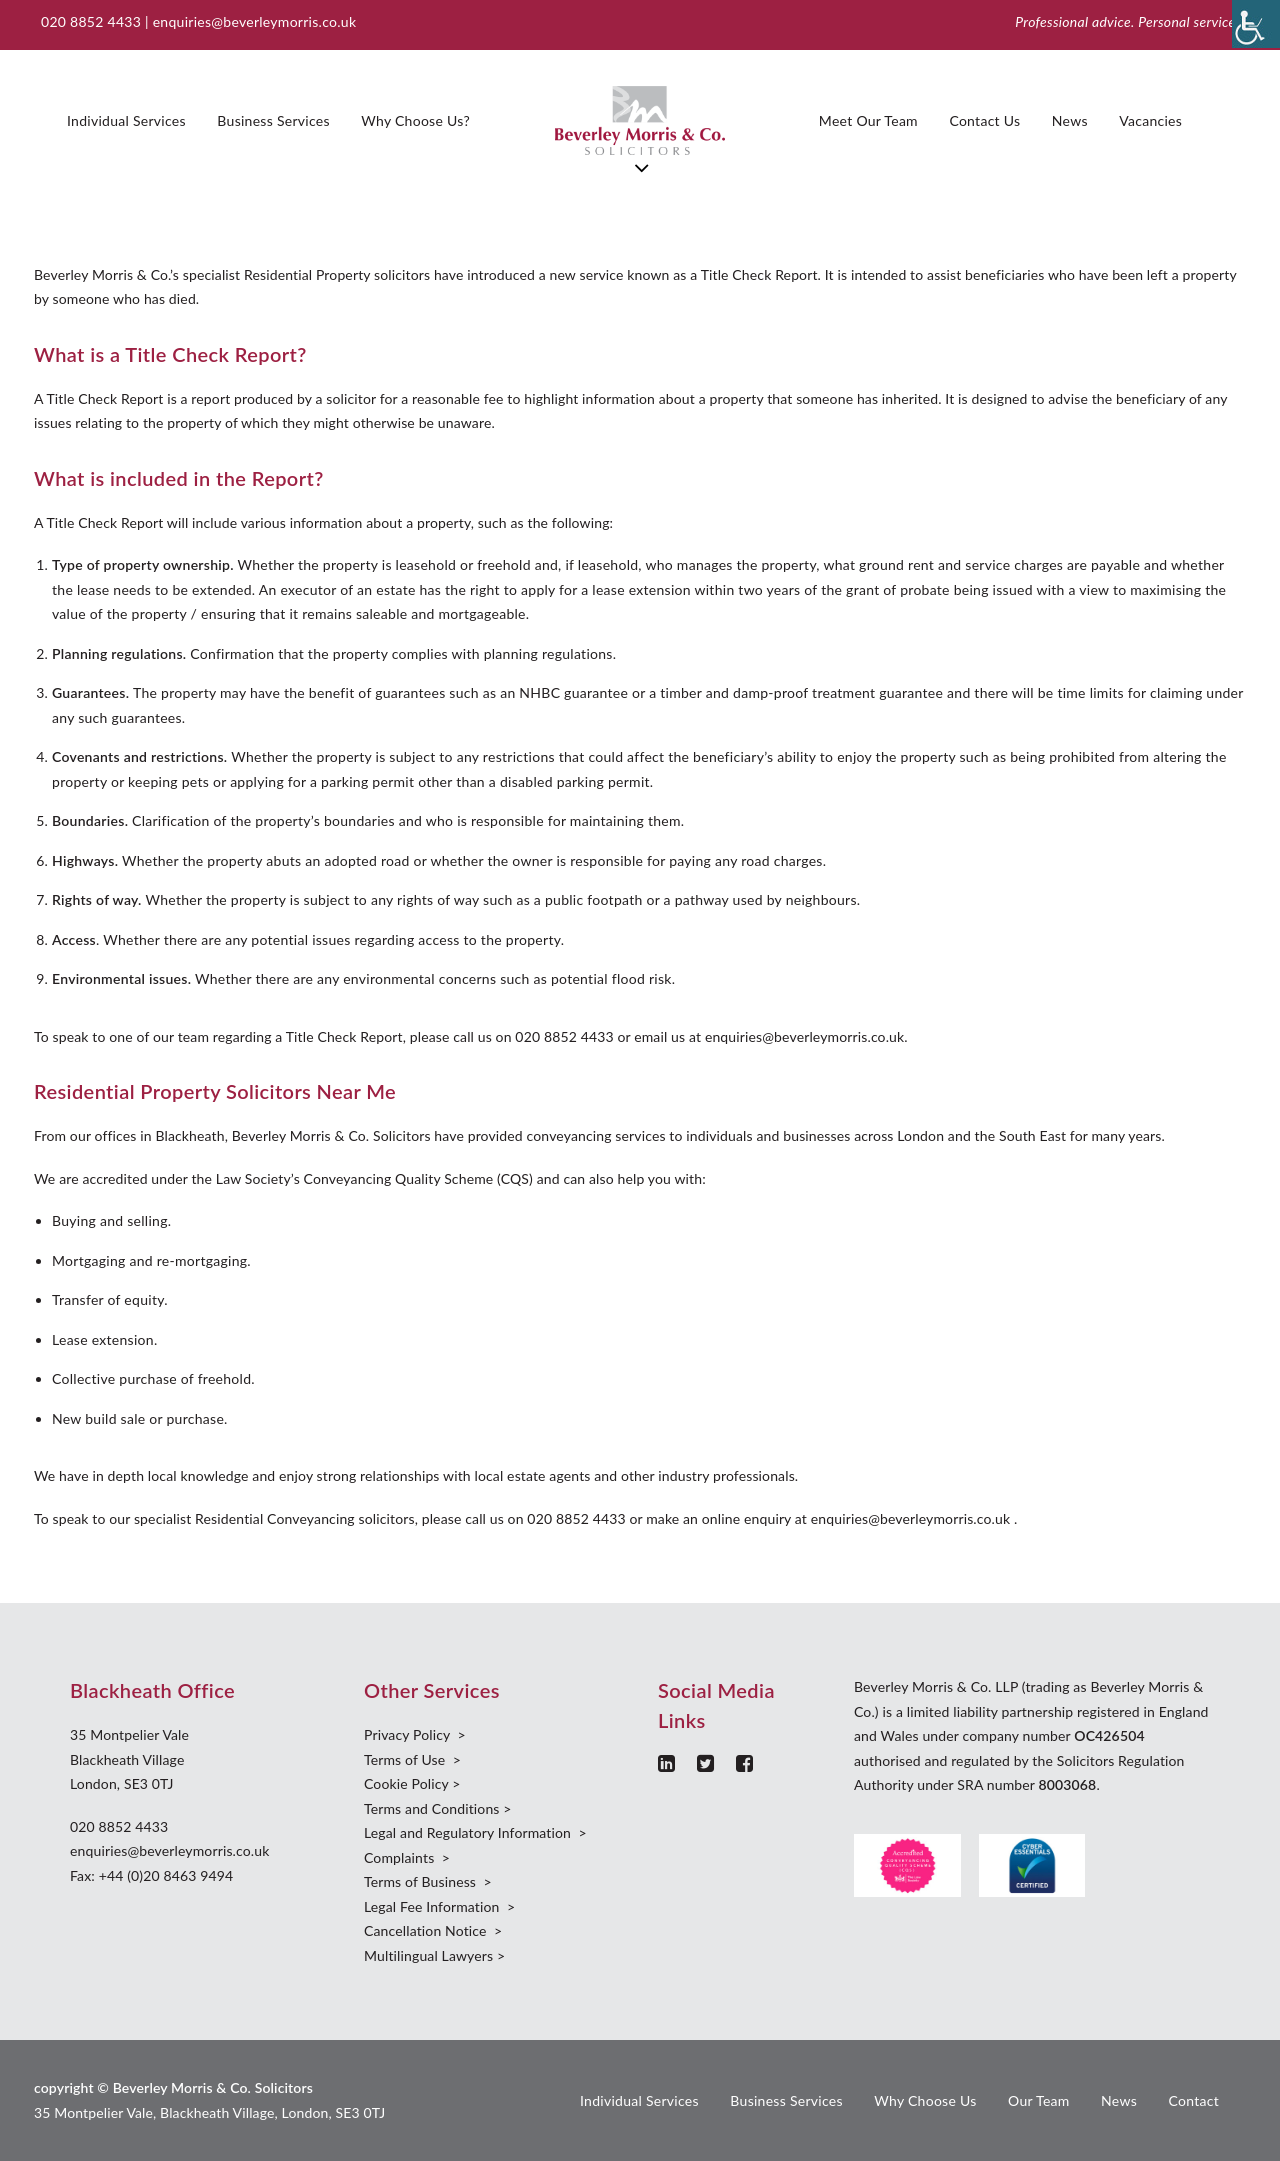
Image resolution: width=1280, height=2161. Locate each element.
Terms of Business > (428, 1881)
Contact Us (984, 120)
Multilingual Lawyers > (434, 1955)
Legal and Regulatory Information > (475, 1832)
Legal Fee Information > (439, 1906)
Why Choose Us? (415, 120)
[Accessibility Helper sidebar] (1256, 24)
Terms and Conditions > (438, 1808)
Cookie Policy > (412, 1783)
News (1070, 120)
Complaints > (407, 1857)
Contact (1193, 2100)
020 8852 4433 (119, 1826)
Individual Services (126, 120)
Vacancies (1150, 120)
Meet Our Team (868, 120)
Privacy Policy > (415, 1734)
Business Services (273, 120)
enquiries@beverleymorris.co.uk (255, 21)
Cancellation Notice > (433, 1930)
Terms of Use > (412, 1759)
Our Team (1039, 2100)
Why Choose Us (925, 2100)
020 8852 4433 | (97, 21)
